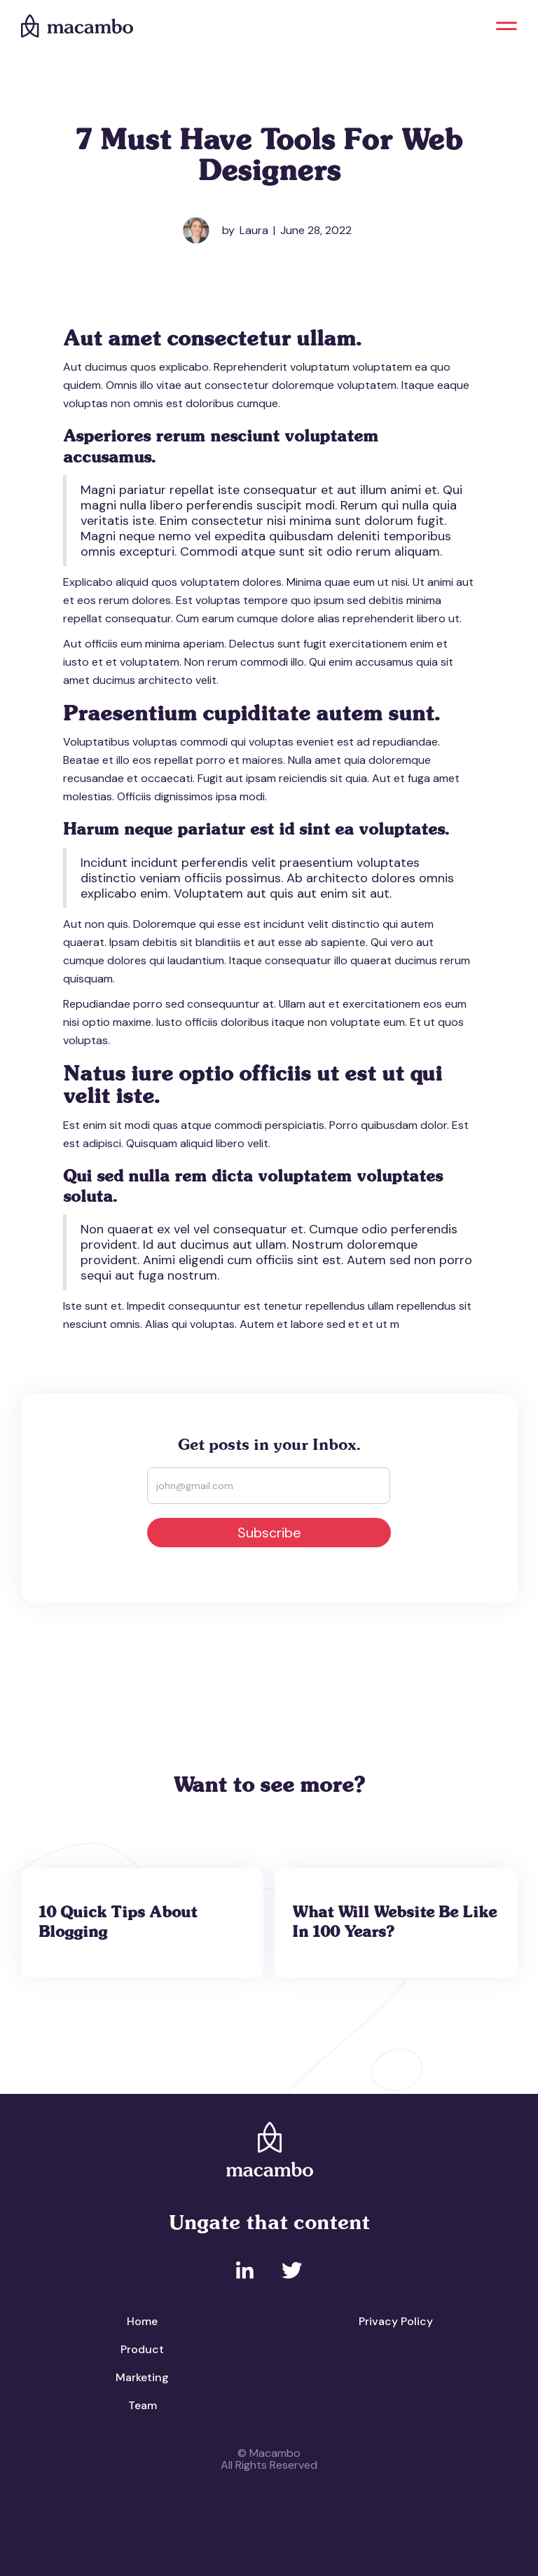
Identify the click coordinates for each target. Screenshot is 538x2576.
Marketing (142, 2377)
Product (142, 2349)
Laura (254, 230)
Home (142, 2321)
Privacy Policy (396, 2321)
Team (142, 2405)
